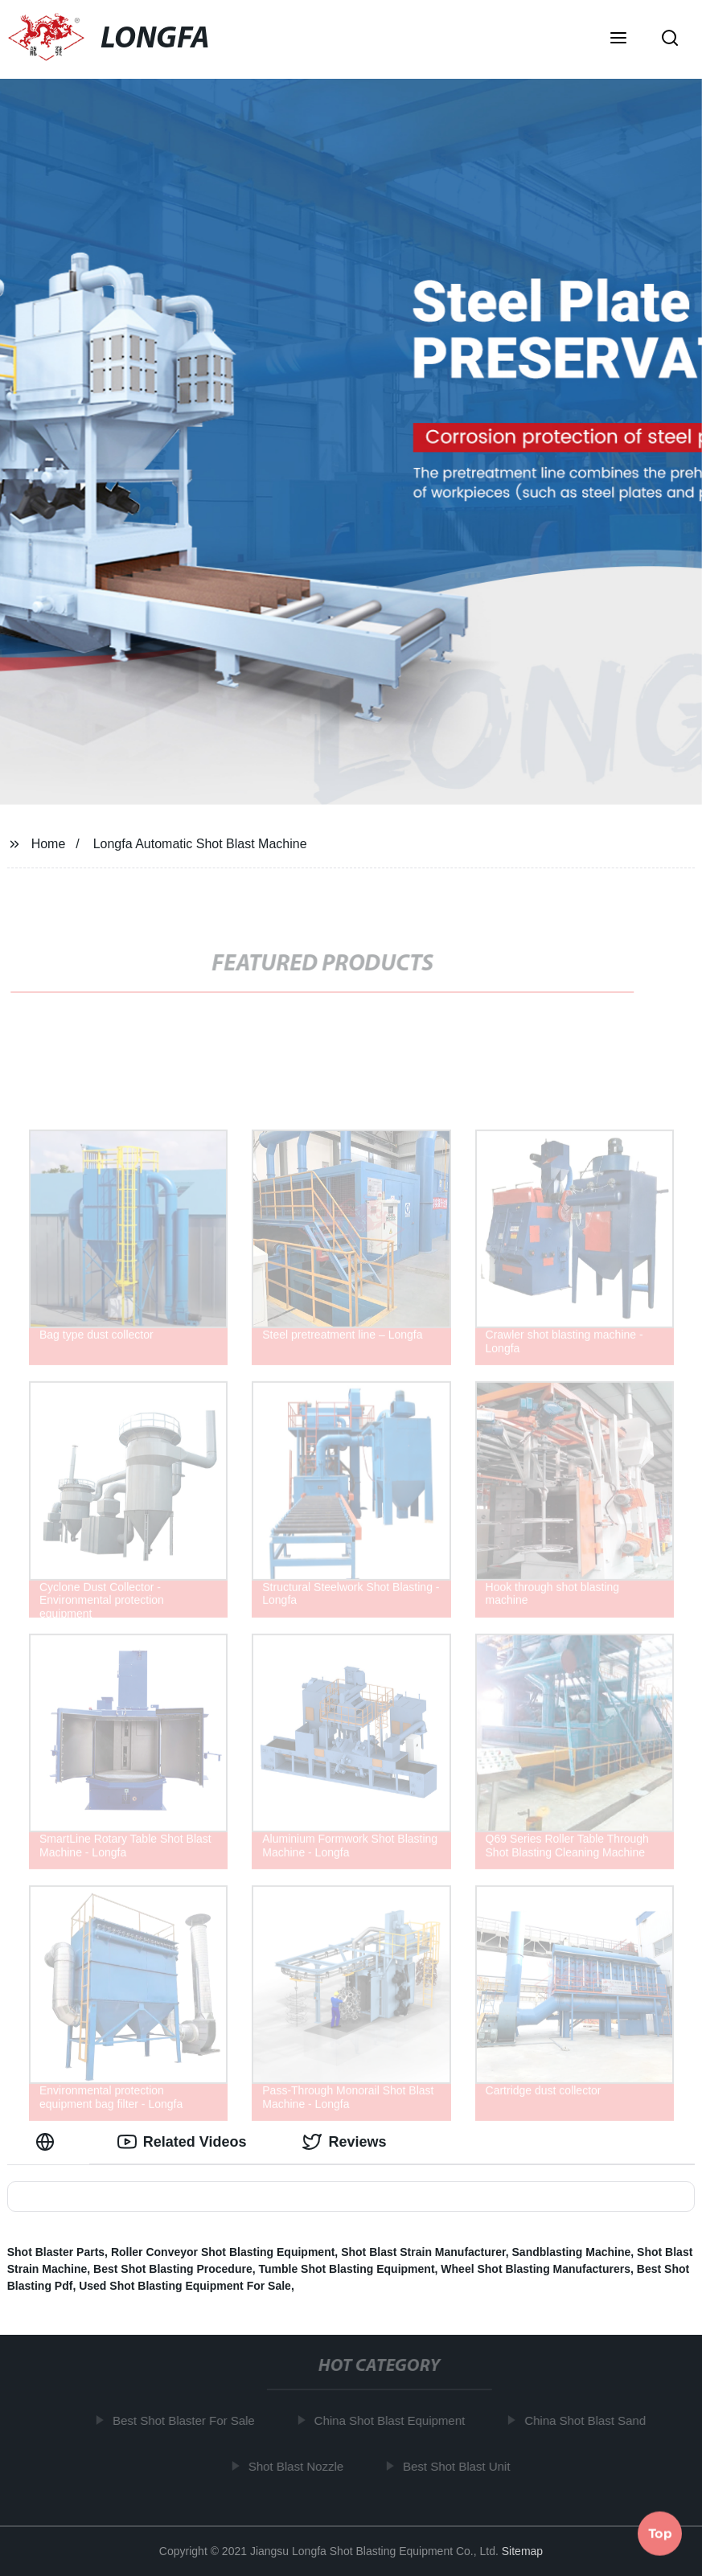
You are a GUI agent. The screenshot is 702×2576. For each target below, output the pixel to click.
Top (660, 2533)
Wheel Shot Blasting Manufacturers (535, 2268)
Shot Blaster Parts (56, 2252)
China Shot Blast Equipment (393, 2420)
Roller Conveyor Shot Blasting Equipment (223, 2252)
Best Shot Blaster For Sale (188, 2420)
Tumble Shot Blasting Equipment (346, 2268)
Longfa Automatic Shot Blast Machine (200, 844)
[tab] (48, 2142)
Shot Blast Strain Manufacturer (423, 2252)
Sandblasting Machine (571, 2252)
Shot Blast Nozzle (299, 2465)
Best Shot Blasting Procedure (172, 2268)
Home (48, 844)
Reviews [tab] (344, 2141)
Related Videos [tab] (182, 2141)
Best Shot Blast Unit (460, 2465)
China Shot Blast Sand (589, 2420)
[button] (618, 39)
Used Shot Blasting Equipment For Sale (185, 2285)
